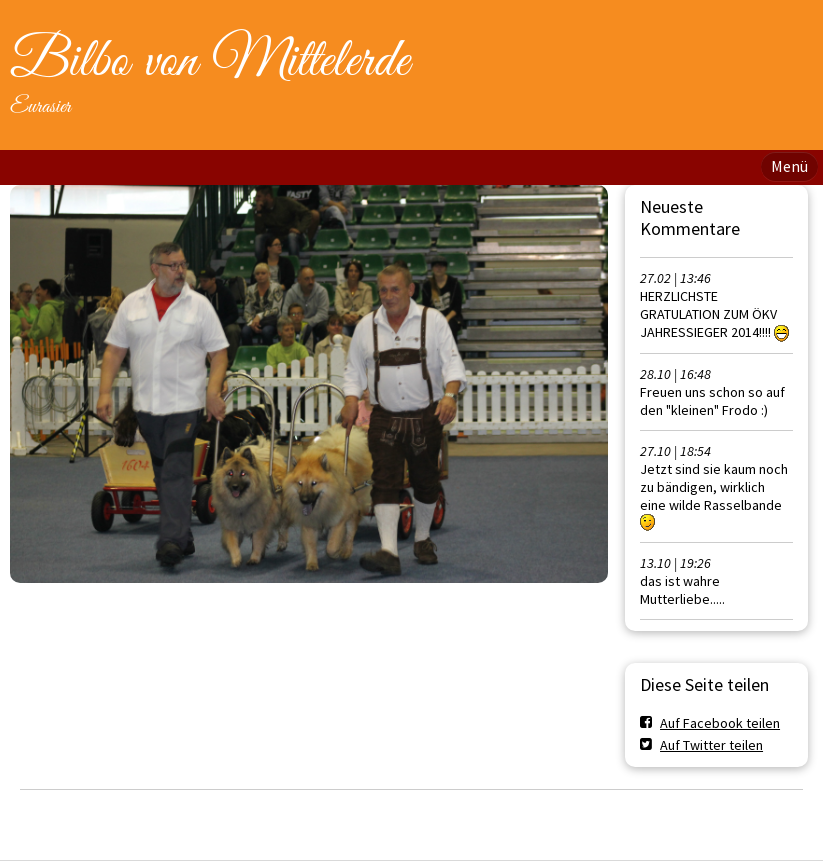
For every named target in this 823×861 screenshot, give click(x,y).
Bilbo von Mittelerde (209, 62)
